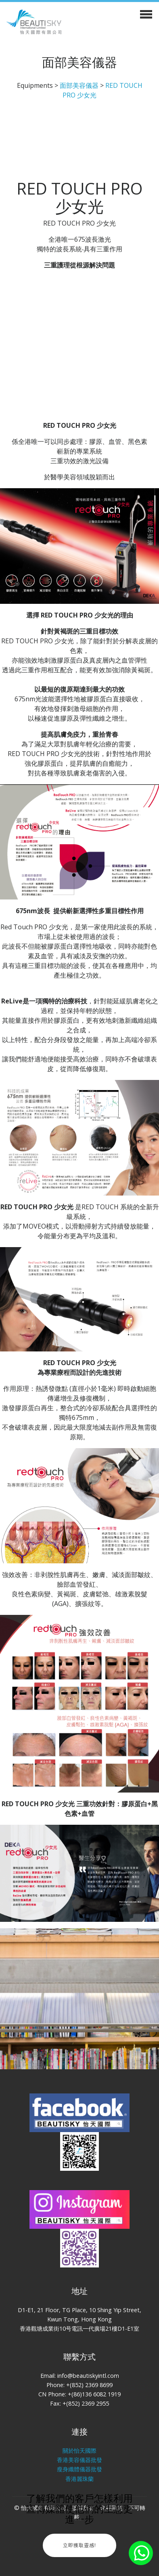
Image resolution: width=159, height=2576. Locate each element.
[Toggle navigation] (146, 13)
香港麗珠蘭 (79, 2479)
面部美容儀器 (79, 85)
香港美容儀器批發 (79, 2460)
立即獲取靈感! (79, 2545)
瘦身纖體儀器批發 (79, 2469)
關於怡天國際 (79, 2450)
